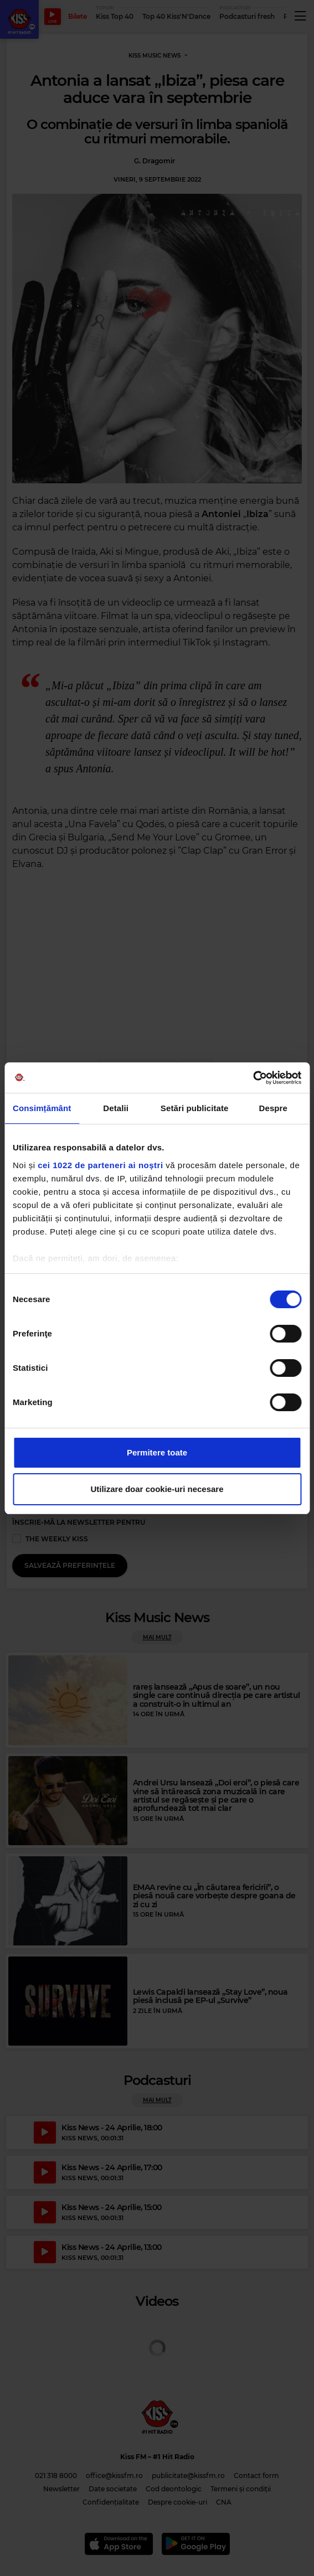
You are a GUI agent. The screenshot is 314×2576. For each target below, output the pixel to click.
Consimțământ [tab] (42, 1108)
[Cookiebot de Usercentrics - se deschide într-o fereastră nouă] (252, 1078)
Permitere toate (157, 1452)
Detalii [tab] (115, 1108)
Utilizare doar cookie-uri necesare (156, 1489)
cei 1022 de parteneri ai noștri (100, 1165)
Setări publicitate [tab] (195, 1108)
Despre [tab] (273, 1108)
